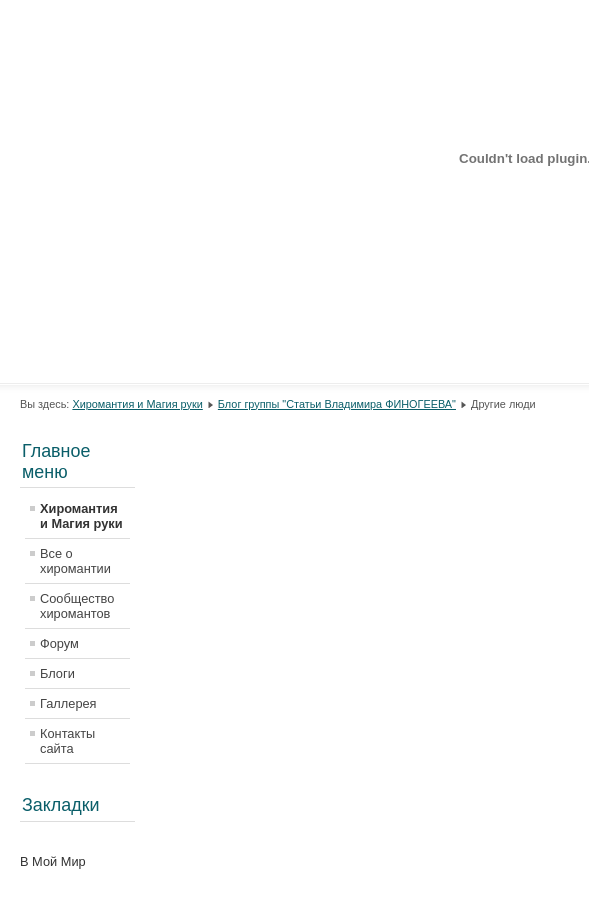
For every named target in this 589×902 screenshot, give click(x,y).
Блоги (57, 673)
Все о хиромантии (75, 561)
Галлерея (68, 703)
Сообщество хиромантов (77, 606)
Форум (59, 643)
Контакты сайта (67, 741)
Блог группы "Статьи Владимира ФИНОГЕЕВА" (337, 404)
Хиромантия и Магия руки (137, 404)
